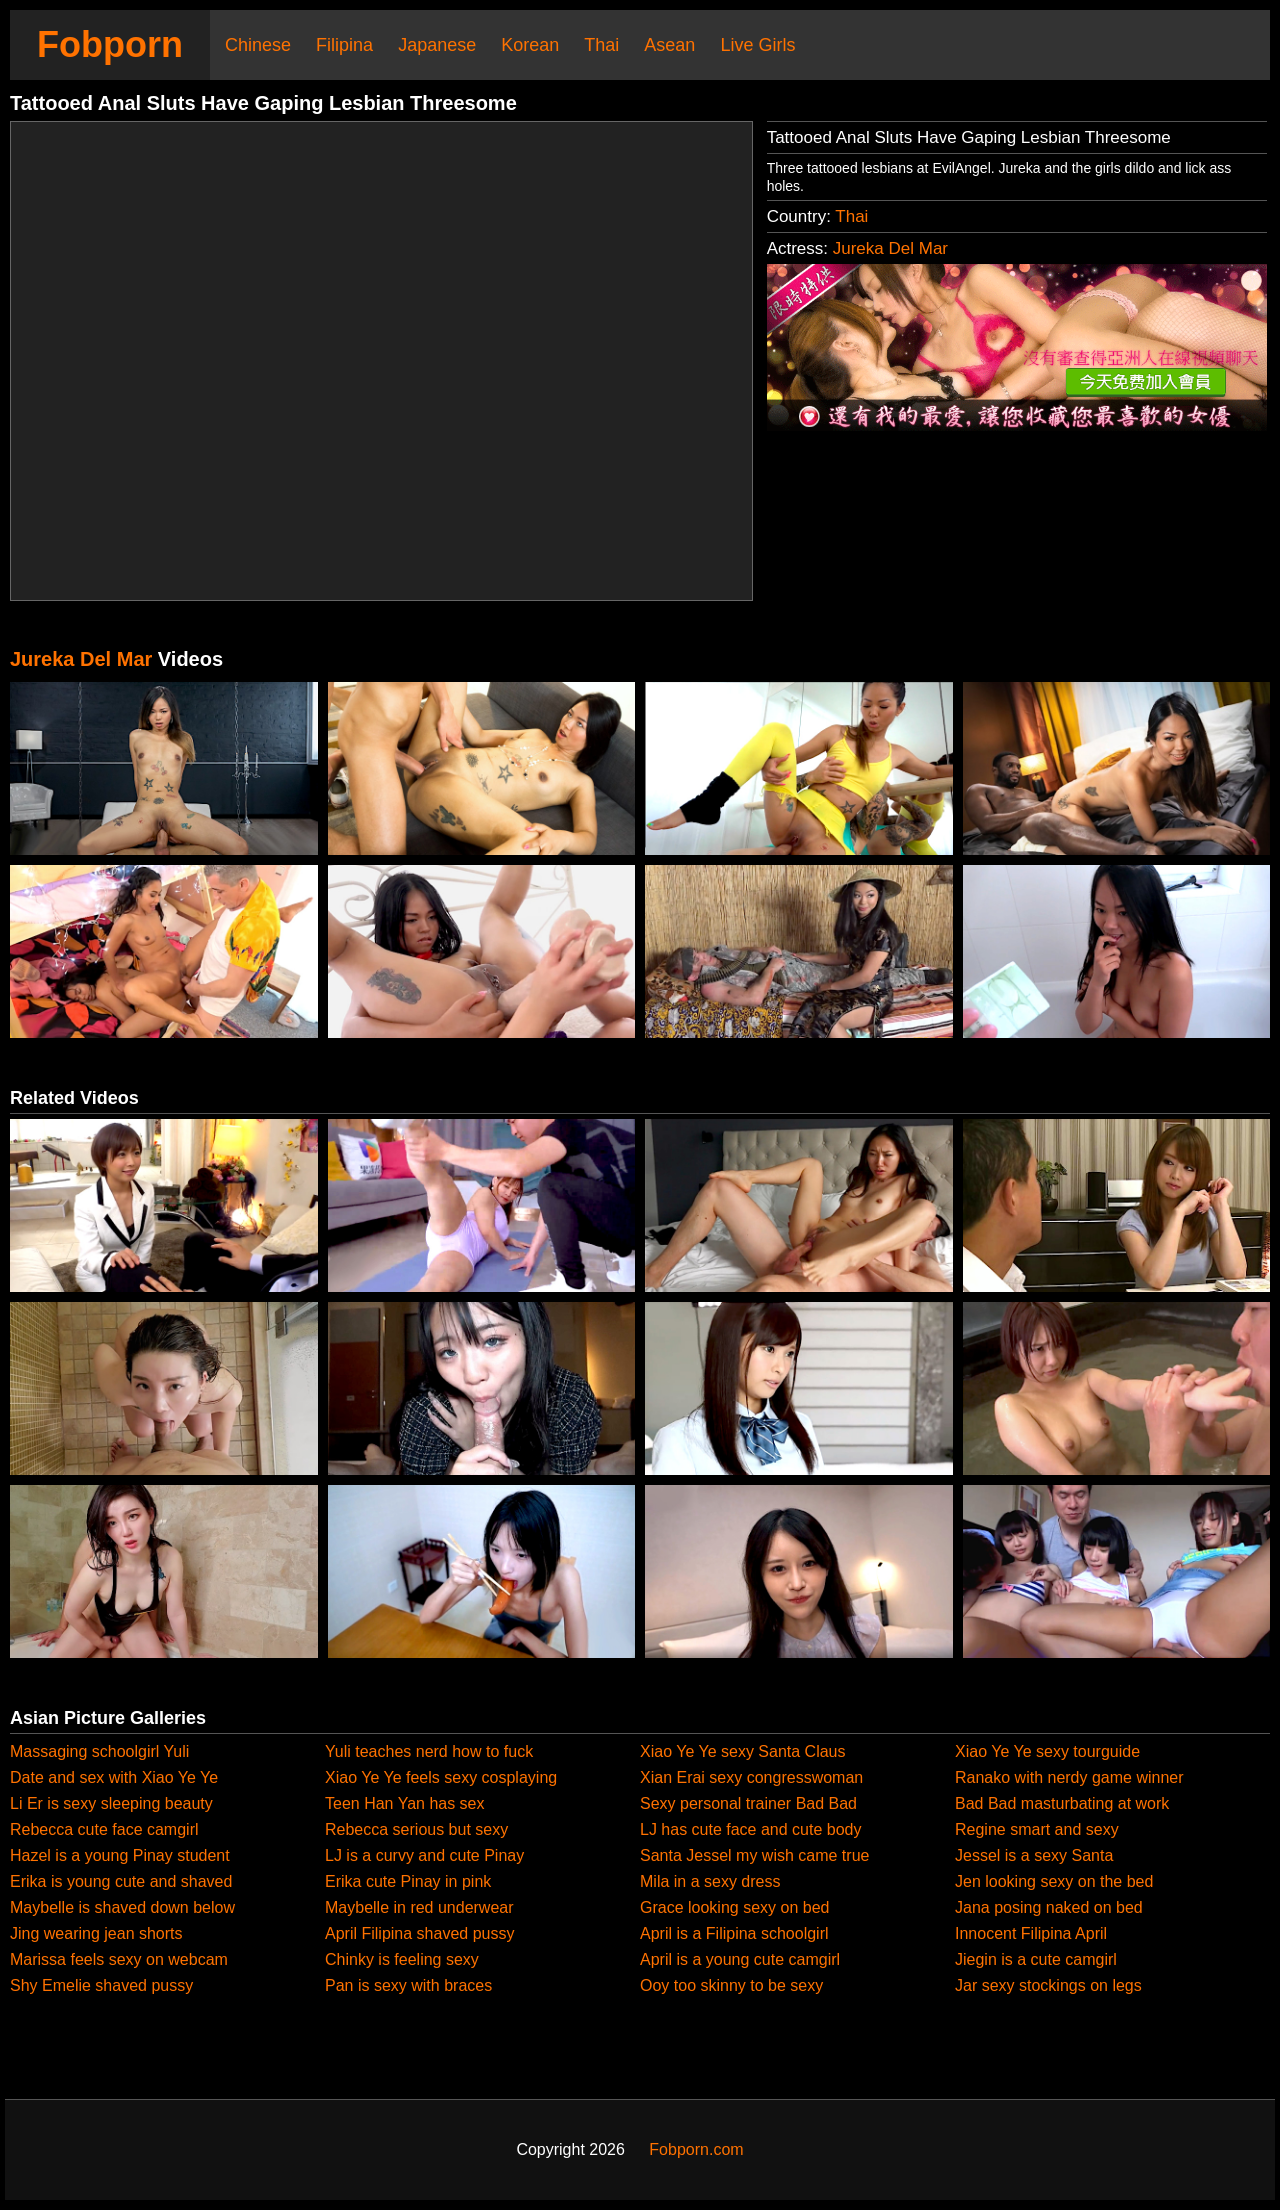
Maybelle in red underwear (419, 1907)
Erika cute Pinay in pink (408, 1881)
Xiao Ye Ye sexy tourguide (1047, 1751)
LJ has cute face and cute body (750, 1829)
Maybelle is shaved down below (122, 1907)
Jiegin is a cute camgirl (1036, 1959)
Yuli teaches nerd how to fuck (429, 1751)
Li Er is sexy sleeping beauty (111, 1803)
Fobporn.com (696, 2149)
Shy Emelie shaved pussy (101, 1985)
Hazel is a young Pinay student (120, 1855)
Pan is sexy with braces (408, 1985)
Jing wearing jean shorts (96, 1933)
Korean (530, 45)
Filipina (344, 45)
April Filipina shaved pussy (419, 1933)
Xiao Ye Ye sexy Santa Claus (743, 1751)
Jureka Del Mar (890, 248)
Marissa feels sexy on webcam (119, 1959)
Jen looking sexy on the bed (1054, 1881)
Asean (669, 45)
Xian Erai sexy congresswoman (751, 1777)
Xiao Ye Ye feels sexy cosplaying (441, 1777)
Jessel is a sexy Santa (1034, 1855)
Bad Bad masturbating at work (1062, 1803)
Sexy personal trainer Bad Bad (748, 1803)
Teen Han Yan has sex (405, 1803)
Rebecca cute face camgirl (104, 1829)
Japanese (437, 45)
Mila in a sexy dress (710, 1881)
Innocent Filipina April (1031, 1933)
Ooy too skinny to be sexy (731, 1985)
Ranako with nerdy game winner (1069, 1777)
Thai (601, 45)
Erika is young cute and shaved (121, 1881)
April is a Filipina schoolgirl (734, 1933)
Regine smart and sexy (1037, 1829)
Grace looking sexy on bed (734, 1907)
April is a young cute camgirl (740, 1959)
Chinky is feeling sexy (402, 1959)
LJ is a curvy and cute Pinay (424, 1855)
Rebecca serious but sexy (416, 1829)
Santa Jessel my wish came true (754, 1855)
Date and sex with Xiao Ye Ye (114, 1777)
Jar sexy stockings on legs (1048, 1985)
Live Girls (757, 45)
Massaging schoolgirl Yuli (99, 1751)
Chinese (258, 45)
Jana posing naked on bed (1049, 1907)
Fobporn (110, 44)
